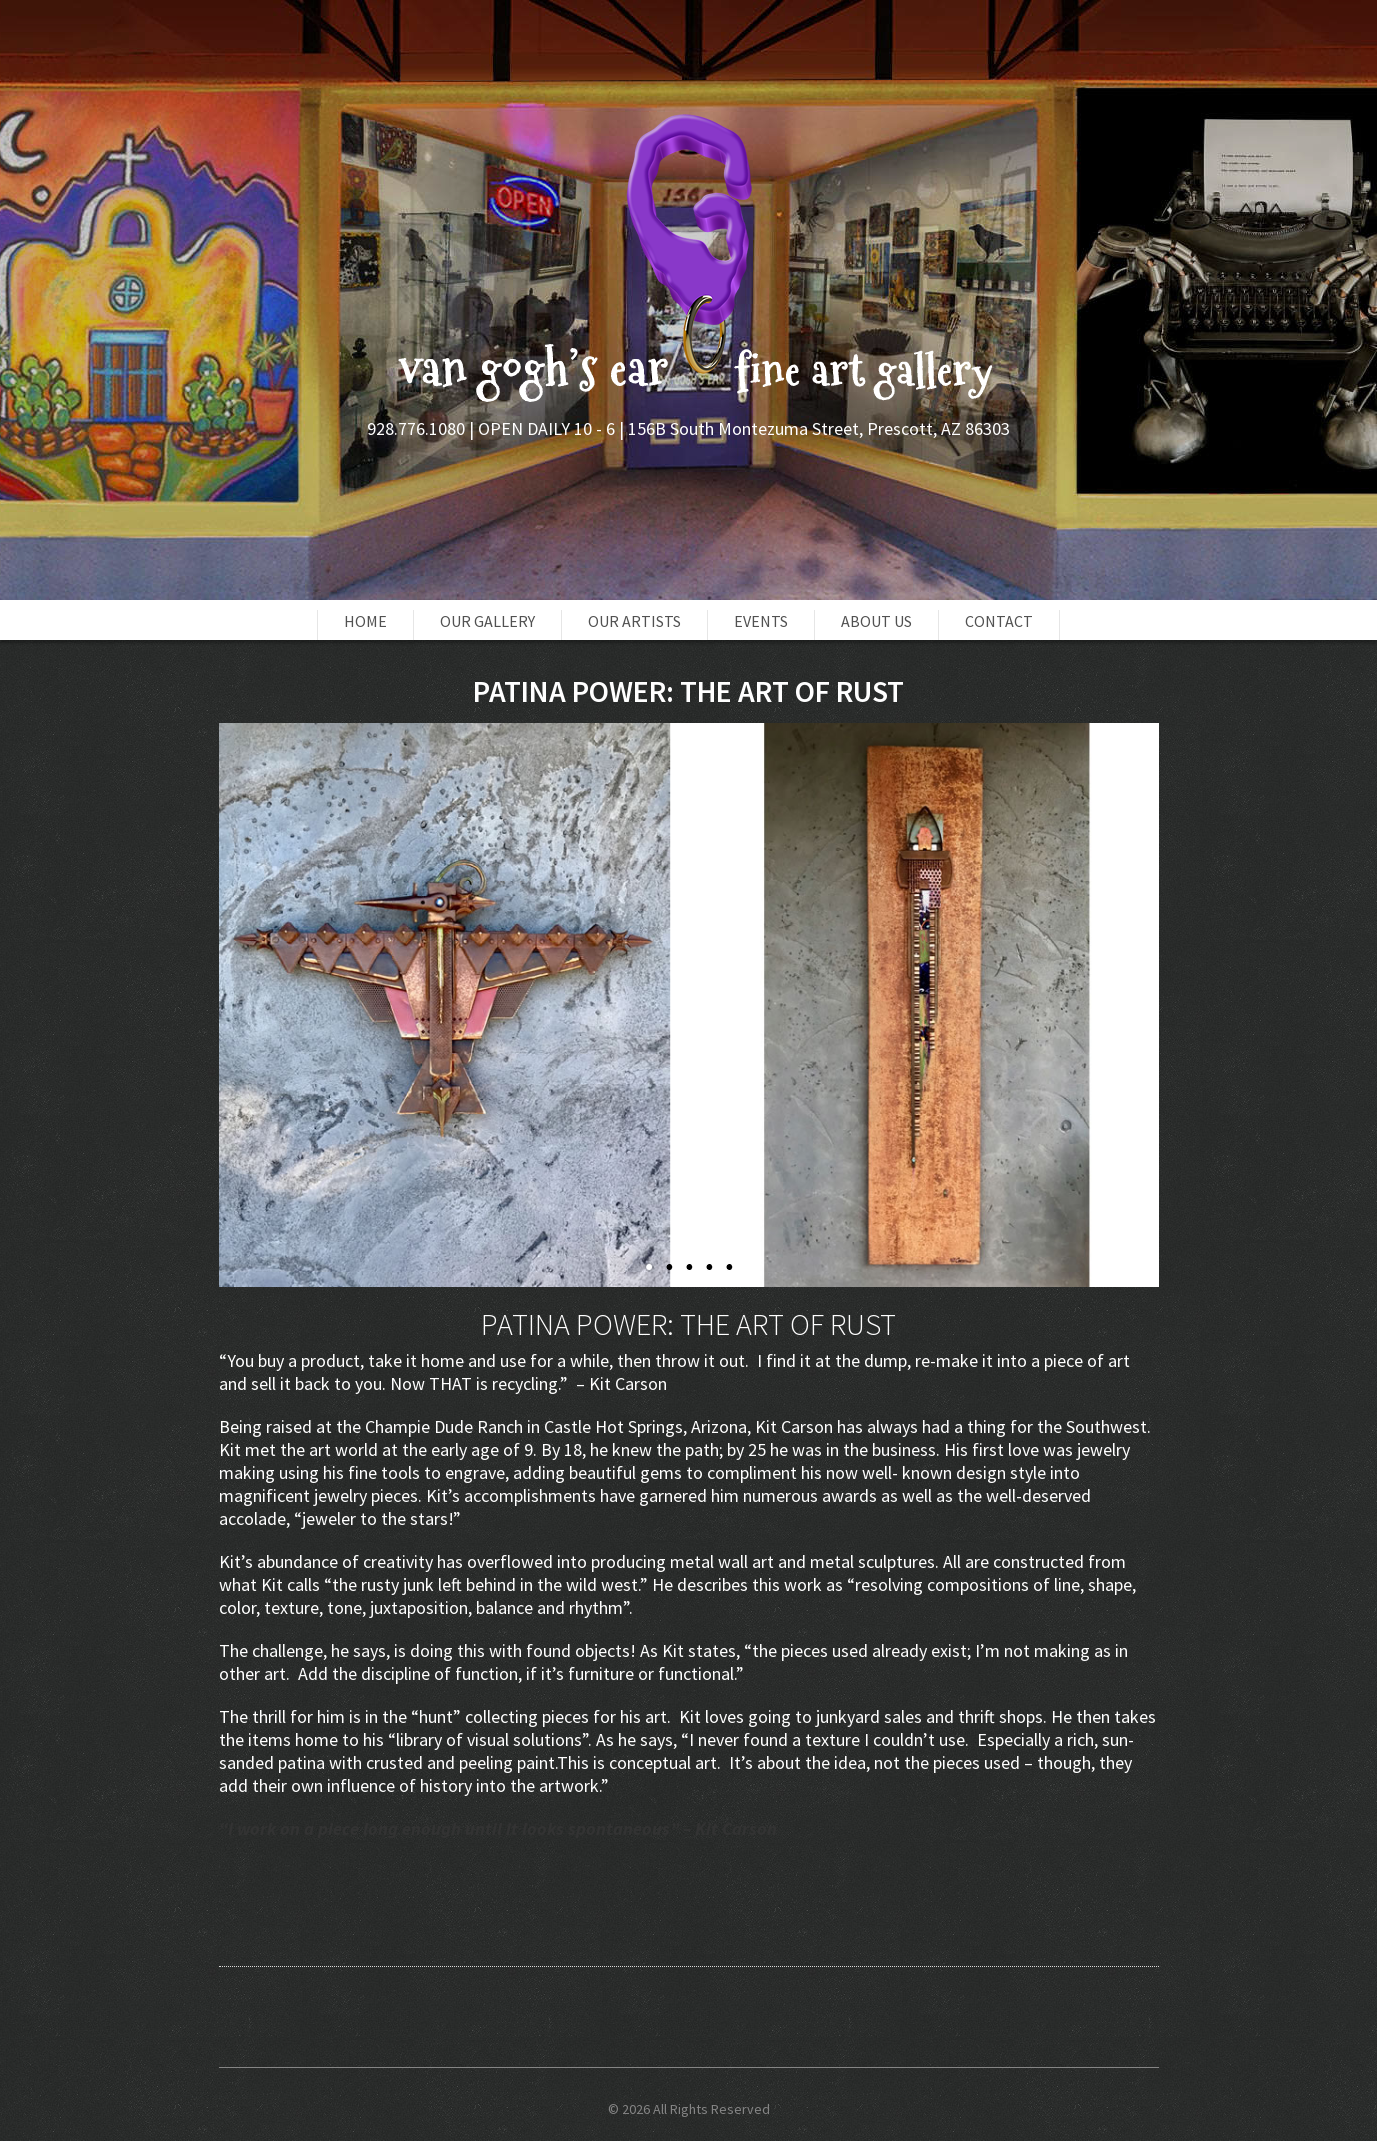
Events (761, 621)
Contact (999, 621)
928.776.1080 (416, 428)
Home (365, 621)
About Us (876, 621)
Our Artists (634, 621)
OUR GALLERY (487, 621)
